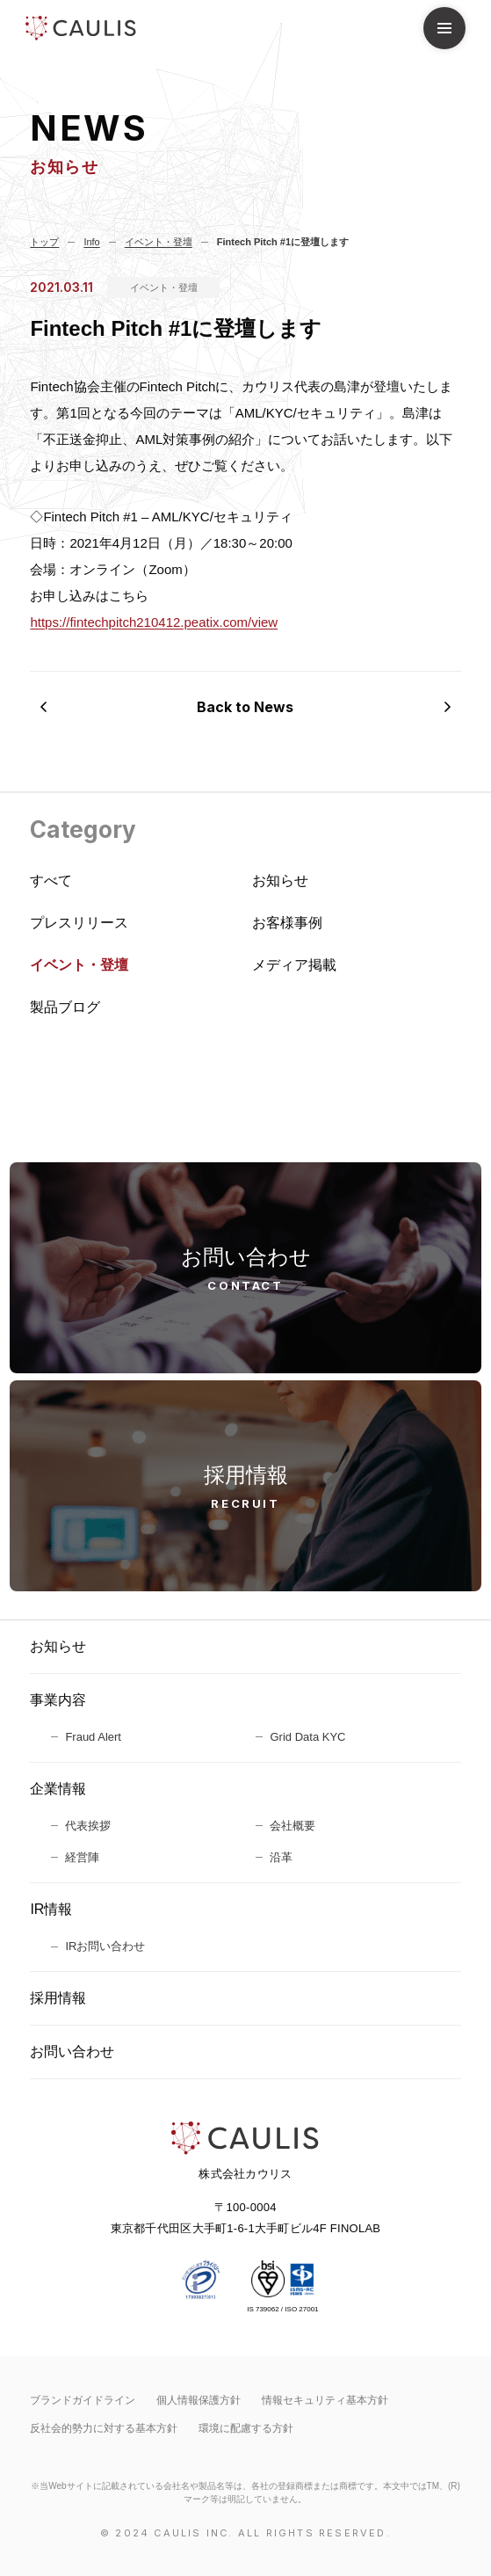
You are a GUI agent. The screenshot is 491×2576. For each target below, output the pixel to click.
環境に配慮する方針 (246, 2428)
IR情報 (51, 1909)
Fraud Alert (93, 1736)
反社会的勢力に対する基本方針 (103, 2428)
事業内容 (58, 1699)
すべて (51, 880)
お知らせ (58, 1646)
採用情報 (58, 1997)
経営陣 (82, 1857)
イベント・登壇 (164, 287)
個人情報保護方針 (198, 2400)
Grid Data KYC (307, 1736)
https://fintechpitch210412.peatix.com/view (154, 622)
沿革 (281, 1857)
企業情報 (58, 1788)
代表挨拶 (88, 1825)
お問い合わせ (72, 2051)
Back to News (245, 707)
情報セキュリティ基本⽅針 (325, 2400)
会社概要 (292, 1825)
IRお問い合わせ (105, 1946)
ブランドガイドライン (82, 2400)
